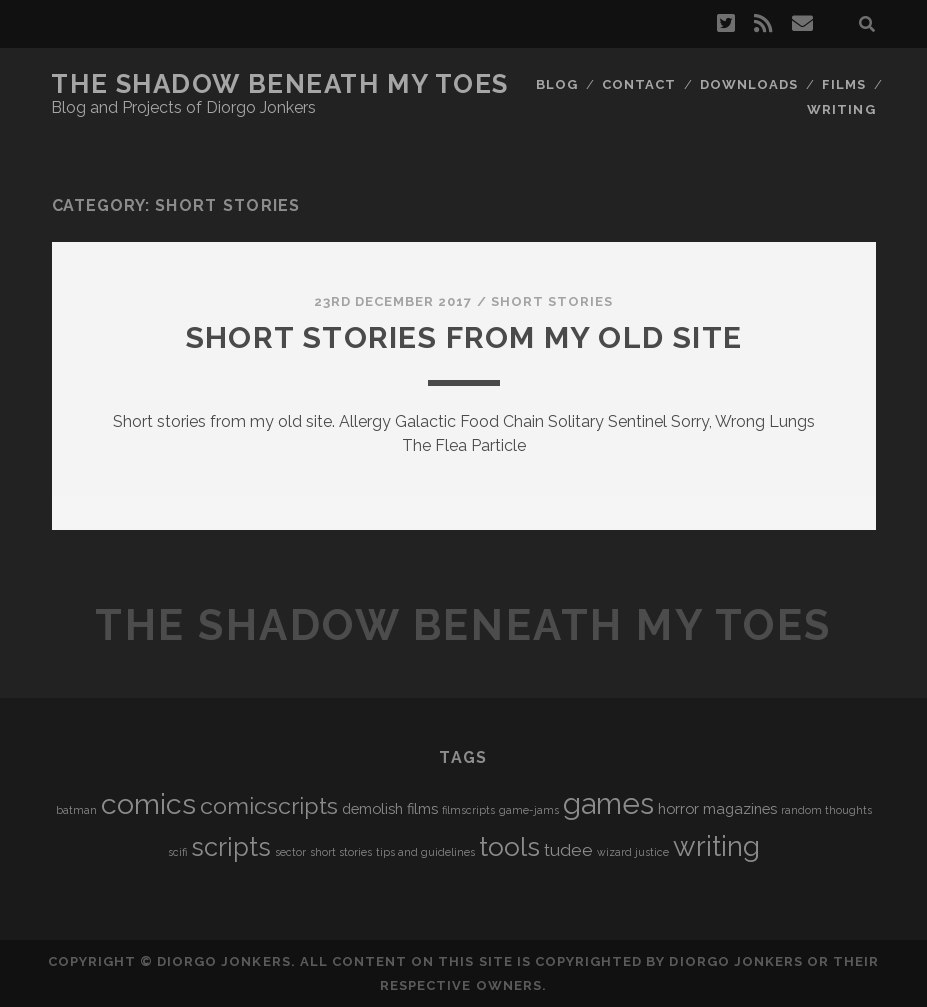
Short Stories (552, 301)
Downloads (749, 84)
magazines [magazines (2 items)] (740, 808)
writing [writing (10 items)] (716, 846)
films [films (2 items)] (422, 808)
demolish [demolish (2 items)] (372, 808)
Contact (639, 84)
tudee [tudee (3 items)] (568, 849)
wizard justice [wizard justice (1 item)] (633, 852)
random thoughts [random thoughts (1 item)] (826, 810)
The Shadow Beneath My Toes (280, 84)
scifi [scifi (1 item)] (177, 852)
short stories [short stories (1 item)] (341, 852)
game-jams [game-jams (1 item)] (529, 810)
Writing (841, 109)
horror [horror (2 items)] (678, 808)
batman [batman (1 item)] (76, 810)
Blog (557, 84)
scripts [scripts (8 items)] (231, 847)
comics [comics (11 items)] (148, 804)
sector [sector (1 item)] (290, 852)
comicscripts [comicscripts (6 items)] (269, 805)
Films (844, 84)
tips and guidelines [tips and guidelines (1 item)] (425, 852)
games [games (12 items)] (608, 803)
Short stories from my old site (463, 337)
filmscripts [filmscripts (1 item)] (468, 810)
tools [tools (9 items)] (509, 846)
